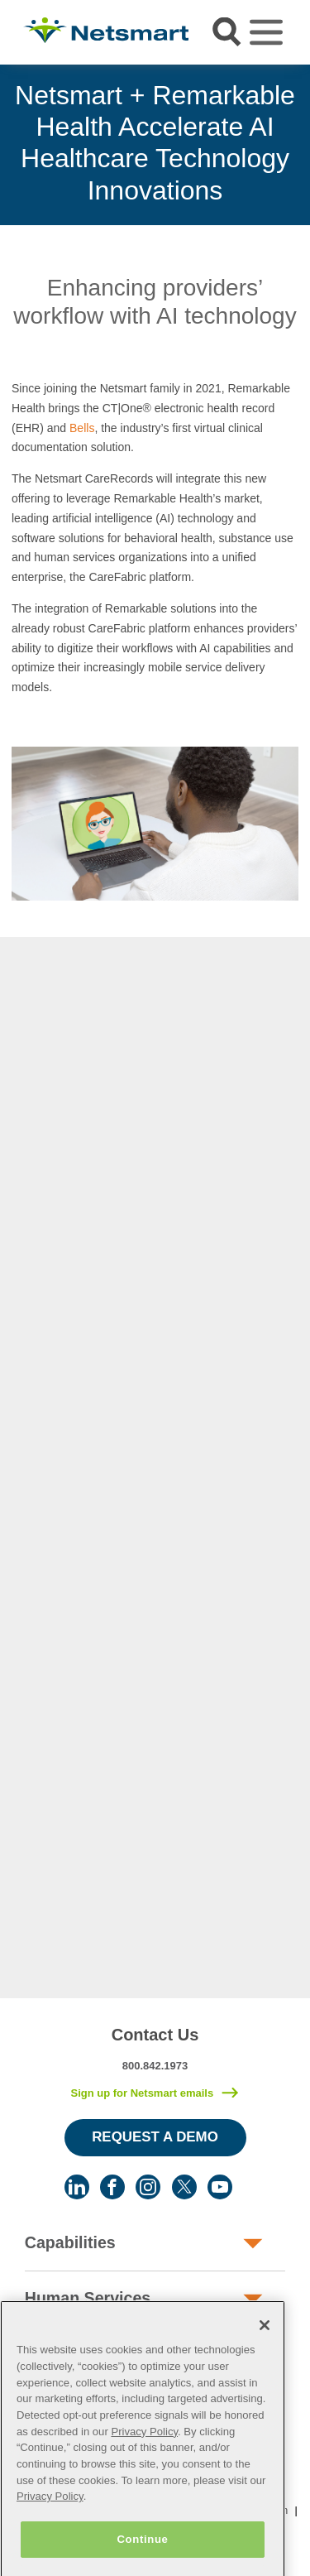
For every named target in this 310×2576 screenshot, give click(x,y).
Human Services (87, 2298)
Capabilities (70, 2242)
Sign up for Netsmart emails (141, 2093)
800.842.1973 (155, 2065)
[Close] (264, 2346)
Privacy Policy (144, 2451)
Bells (81, 428)
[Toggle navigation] (266, 32)
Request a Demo (155, 2137)
